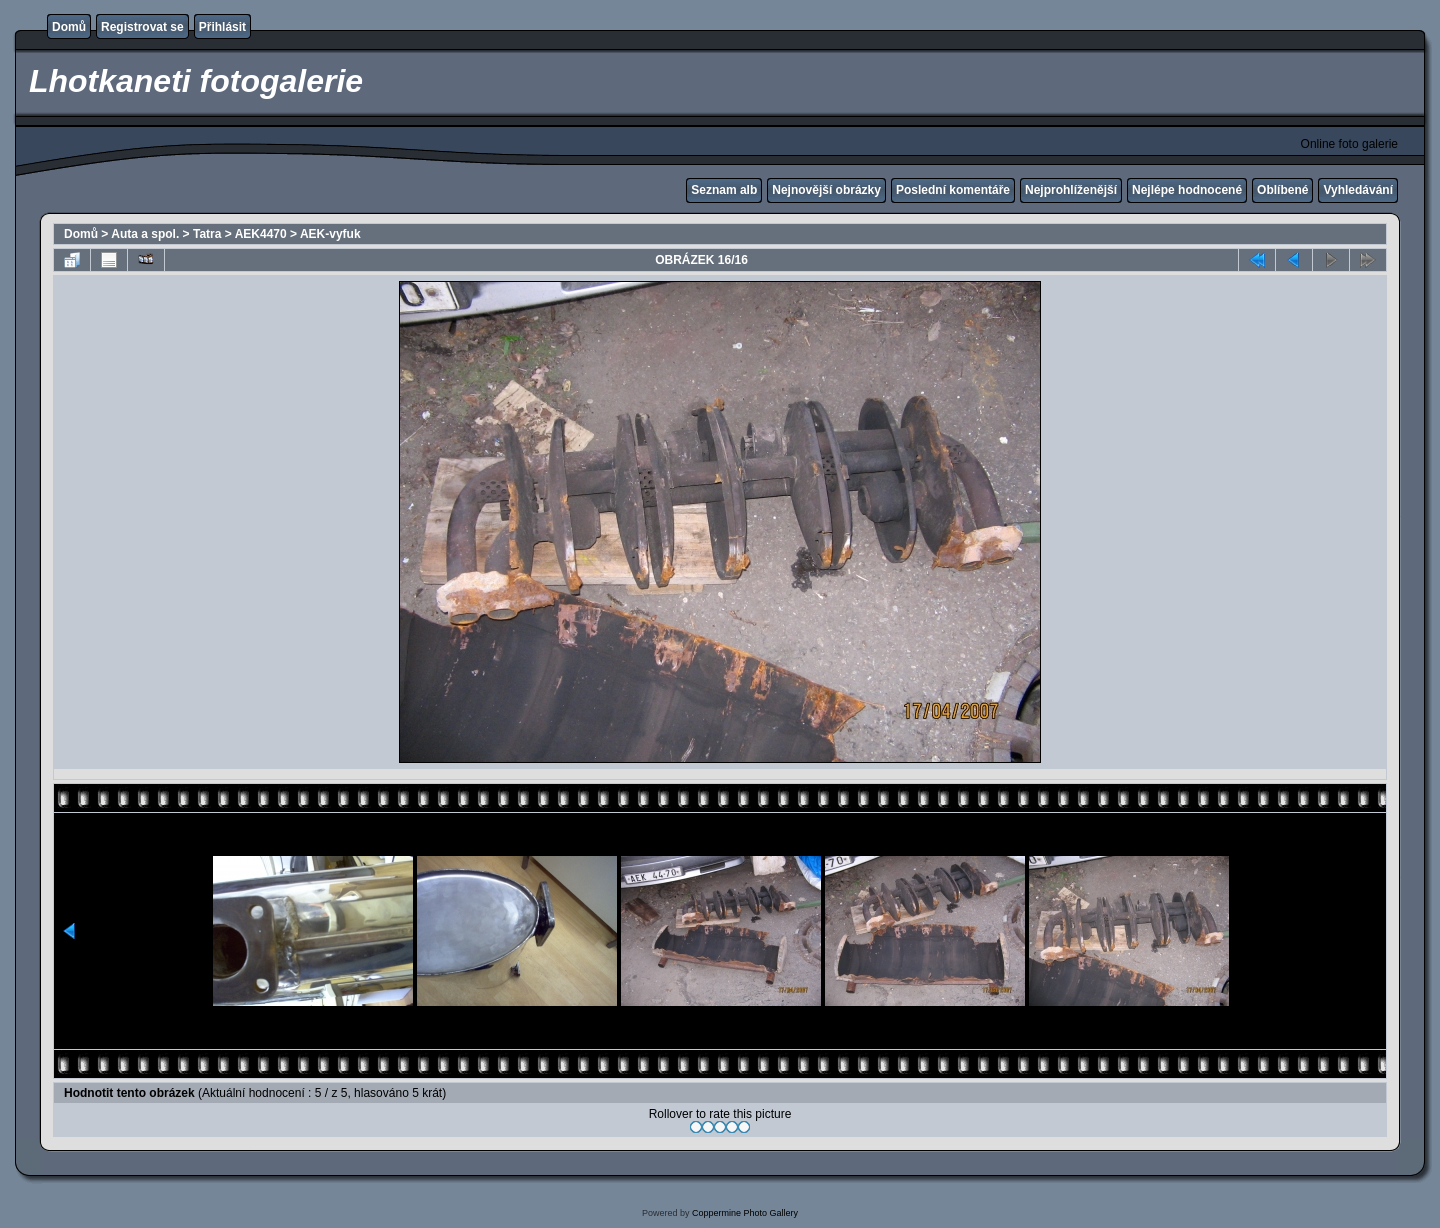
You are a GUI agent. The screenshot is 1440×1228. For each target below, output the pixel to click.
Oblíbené (1282, 190)
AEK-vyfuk (330, 234)
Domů (69, 27)
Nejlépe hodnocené (1187, 190)
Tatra (207, 234)
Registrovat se (142, 27)
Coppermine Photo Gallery (745, 1213)
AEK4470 (261, 234)
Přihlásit (222, 27)
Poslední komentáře (953, 190)
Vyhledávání (1358, 190)
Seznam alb (724, 190)
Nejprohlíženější (1071, 190)
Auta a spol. (145, 234)
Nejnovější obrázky (826, 190)
